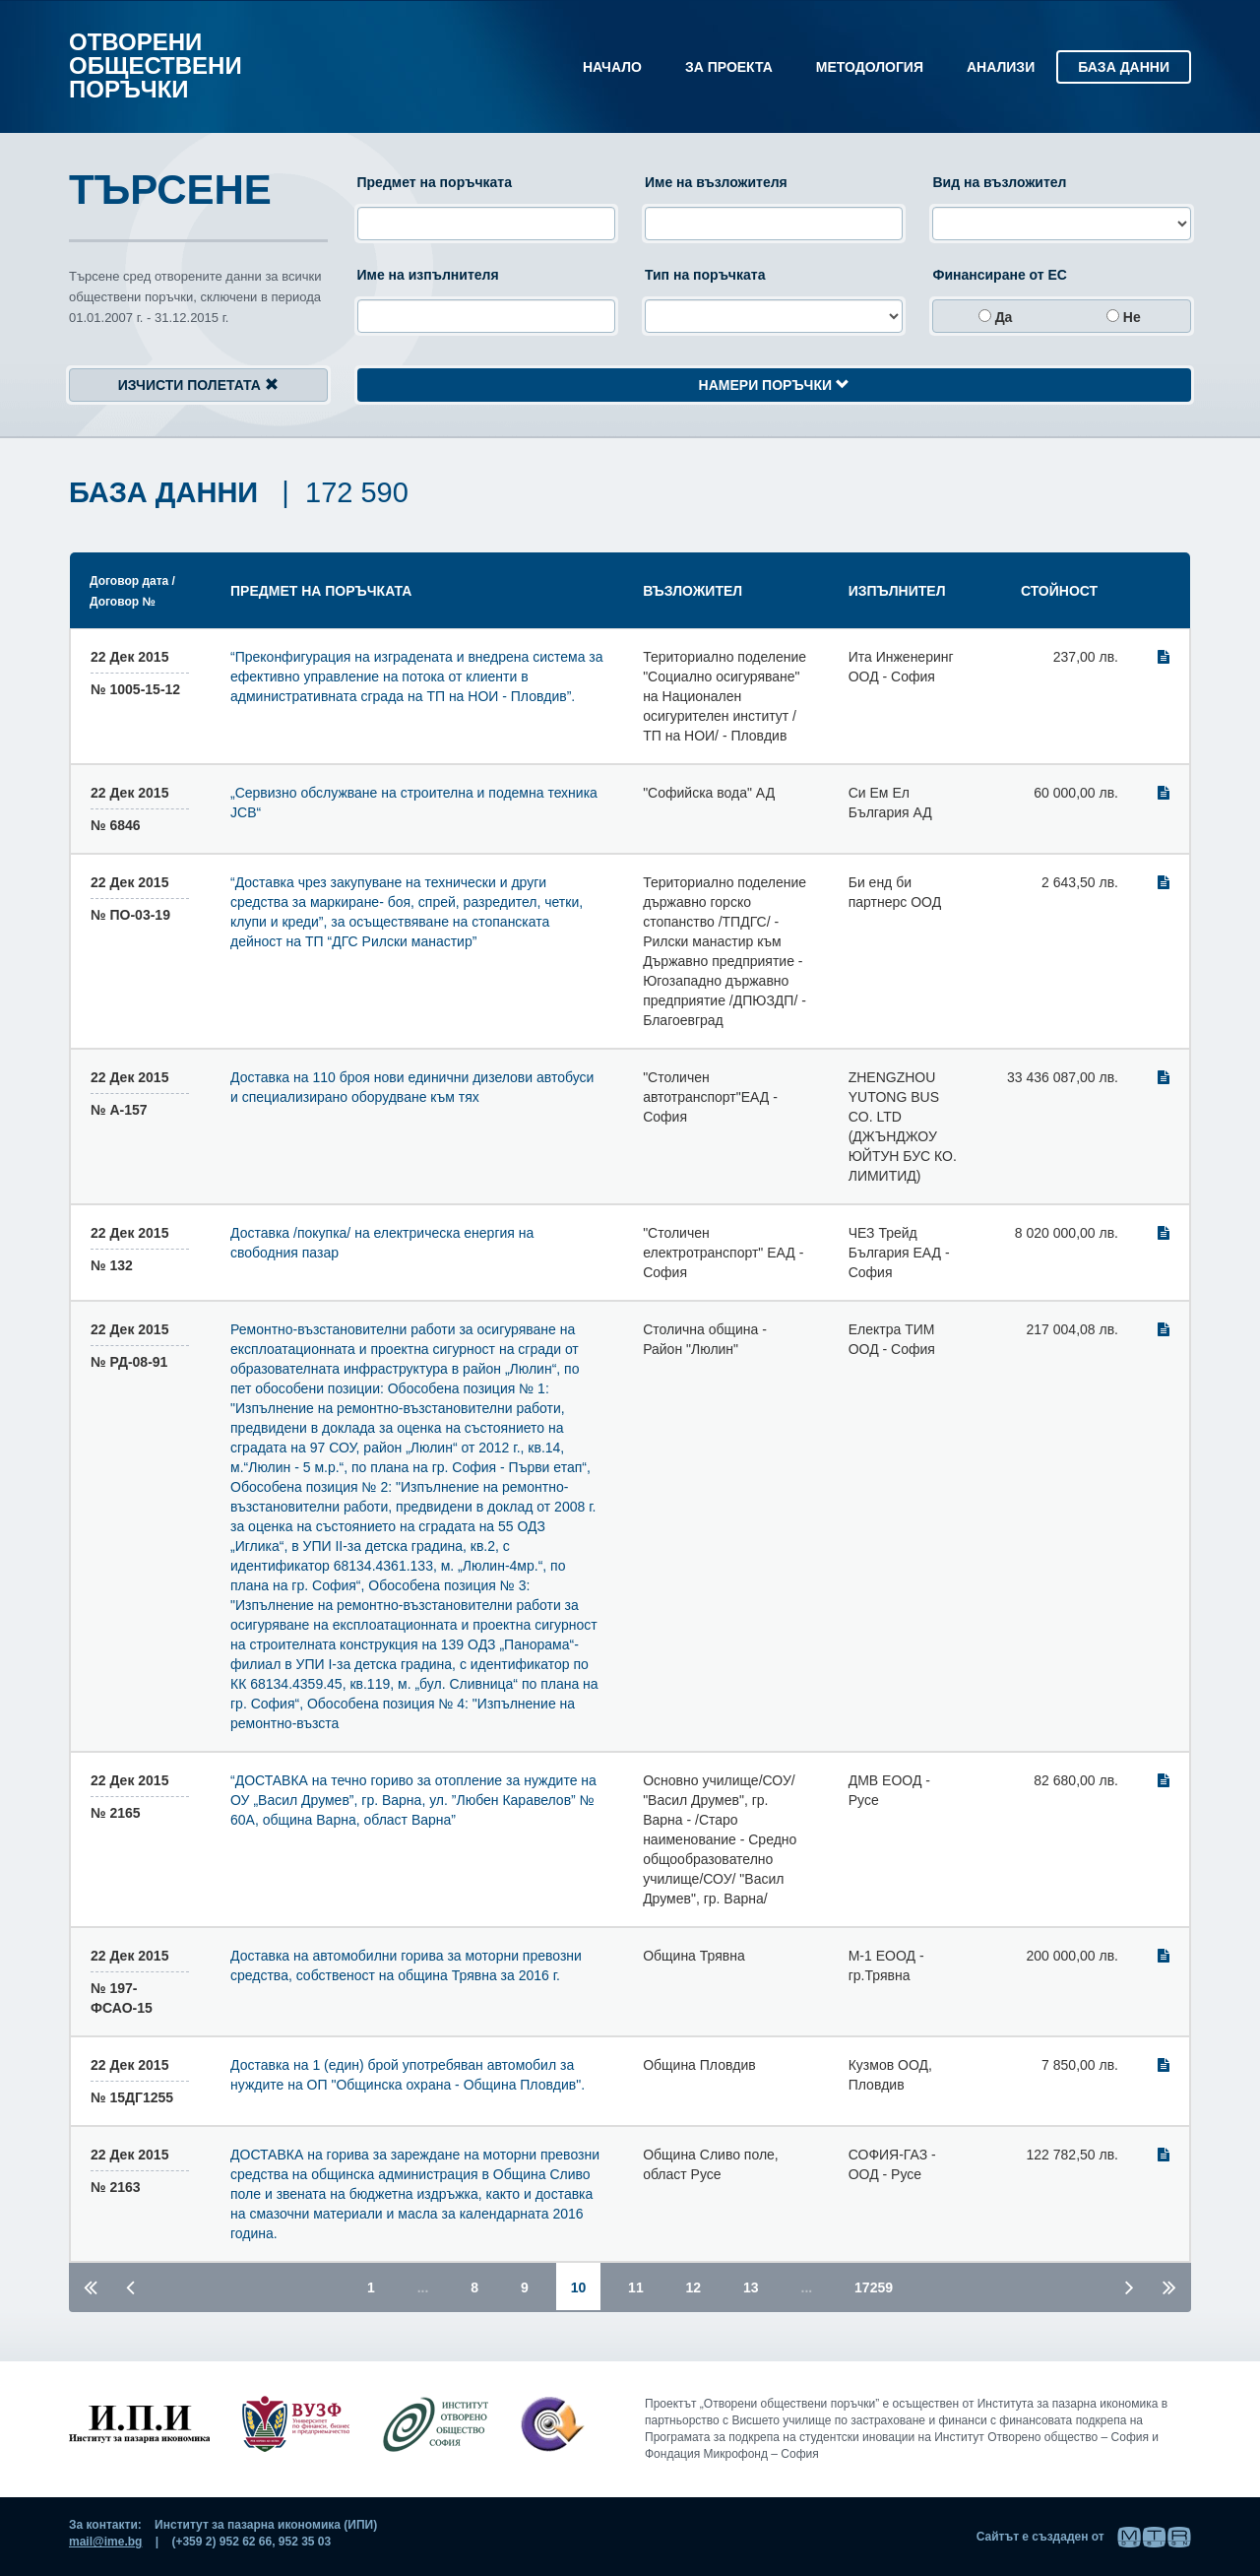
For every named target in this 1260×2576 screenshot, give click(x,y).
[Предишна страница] (130, 2286)
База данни (1123, 67)
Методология (869, 67)
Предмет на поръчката (434, 182)
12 (694, 2287)
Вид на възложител (999, 182)
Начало (612, 67)
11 (636, 2287)
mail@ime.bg (105, 2541)
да (995, 317)
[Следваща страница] (1129, 2286)
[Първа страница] (90, 2286)
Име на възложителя (716, 182)
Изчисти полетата (198, 385)
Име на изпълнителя (428, 275)
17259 (873, 2287)
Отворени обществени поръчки (155, 65)
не (1123, 317)
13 (751, 2287)
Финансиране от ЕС (999, 275)
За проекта (729, 67)
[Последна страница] (1169, 2286)
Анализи (1001, 67)
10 (586, 2286)
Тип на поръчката (705, 275)
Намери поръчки (774, 385)
